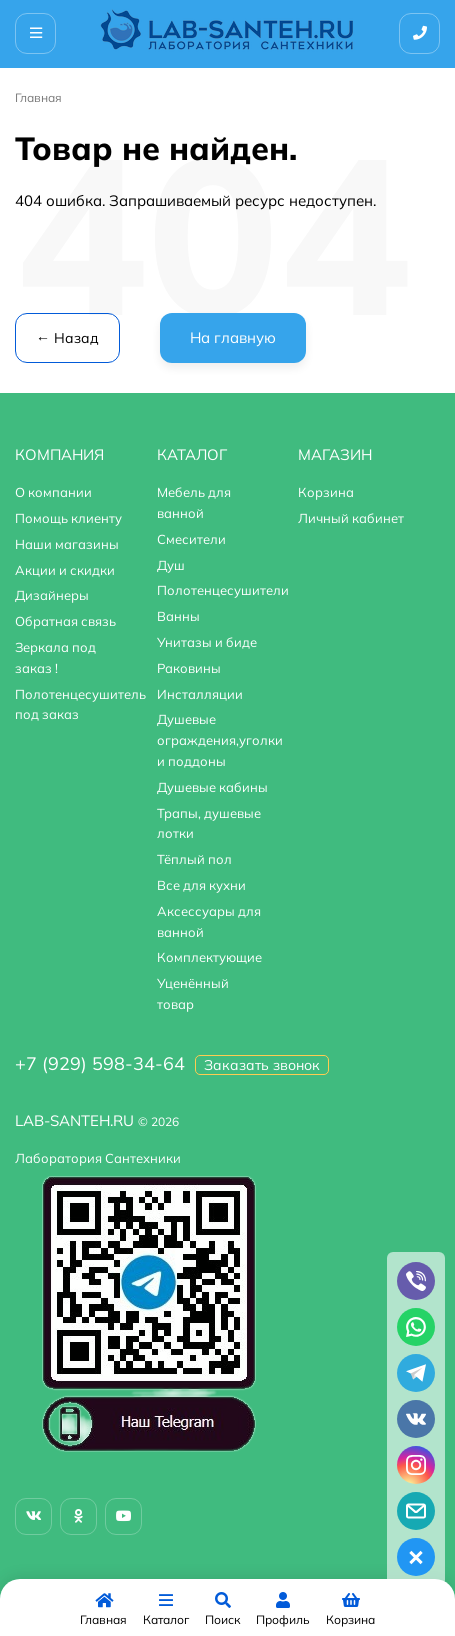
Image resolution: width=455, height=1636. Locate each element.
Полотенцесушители (223, 590)
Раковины (189, 668)
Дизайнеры (52, 595)
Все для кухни (201, 885)
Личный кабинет (351, 518)
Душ (171, 565)
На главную (233, 337)
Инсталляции (200, 694)
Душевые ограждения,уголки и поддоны (220, 740)
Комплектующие (209, 957)
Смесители (191, 539)
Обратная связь (65, 621)
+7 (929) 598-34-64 (100, 1063)
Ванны (178, 616)
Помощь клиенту (68, 518)
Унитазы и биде (207, 642)
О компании (53, 492)
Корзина (326, 492)
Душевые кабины (212, 787)
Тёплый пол (194, 859)
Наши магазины (67, 544)
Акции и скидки (65, 570)
